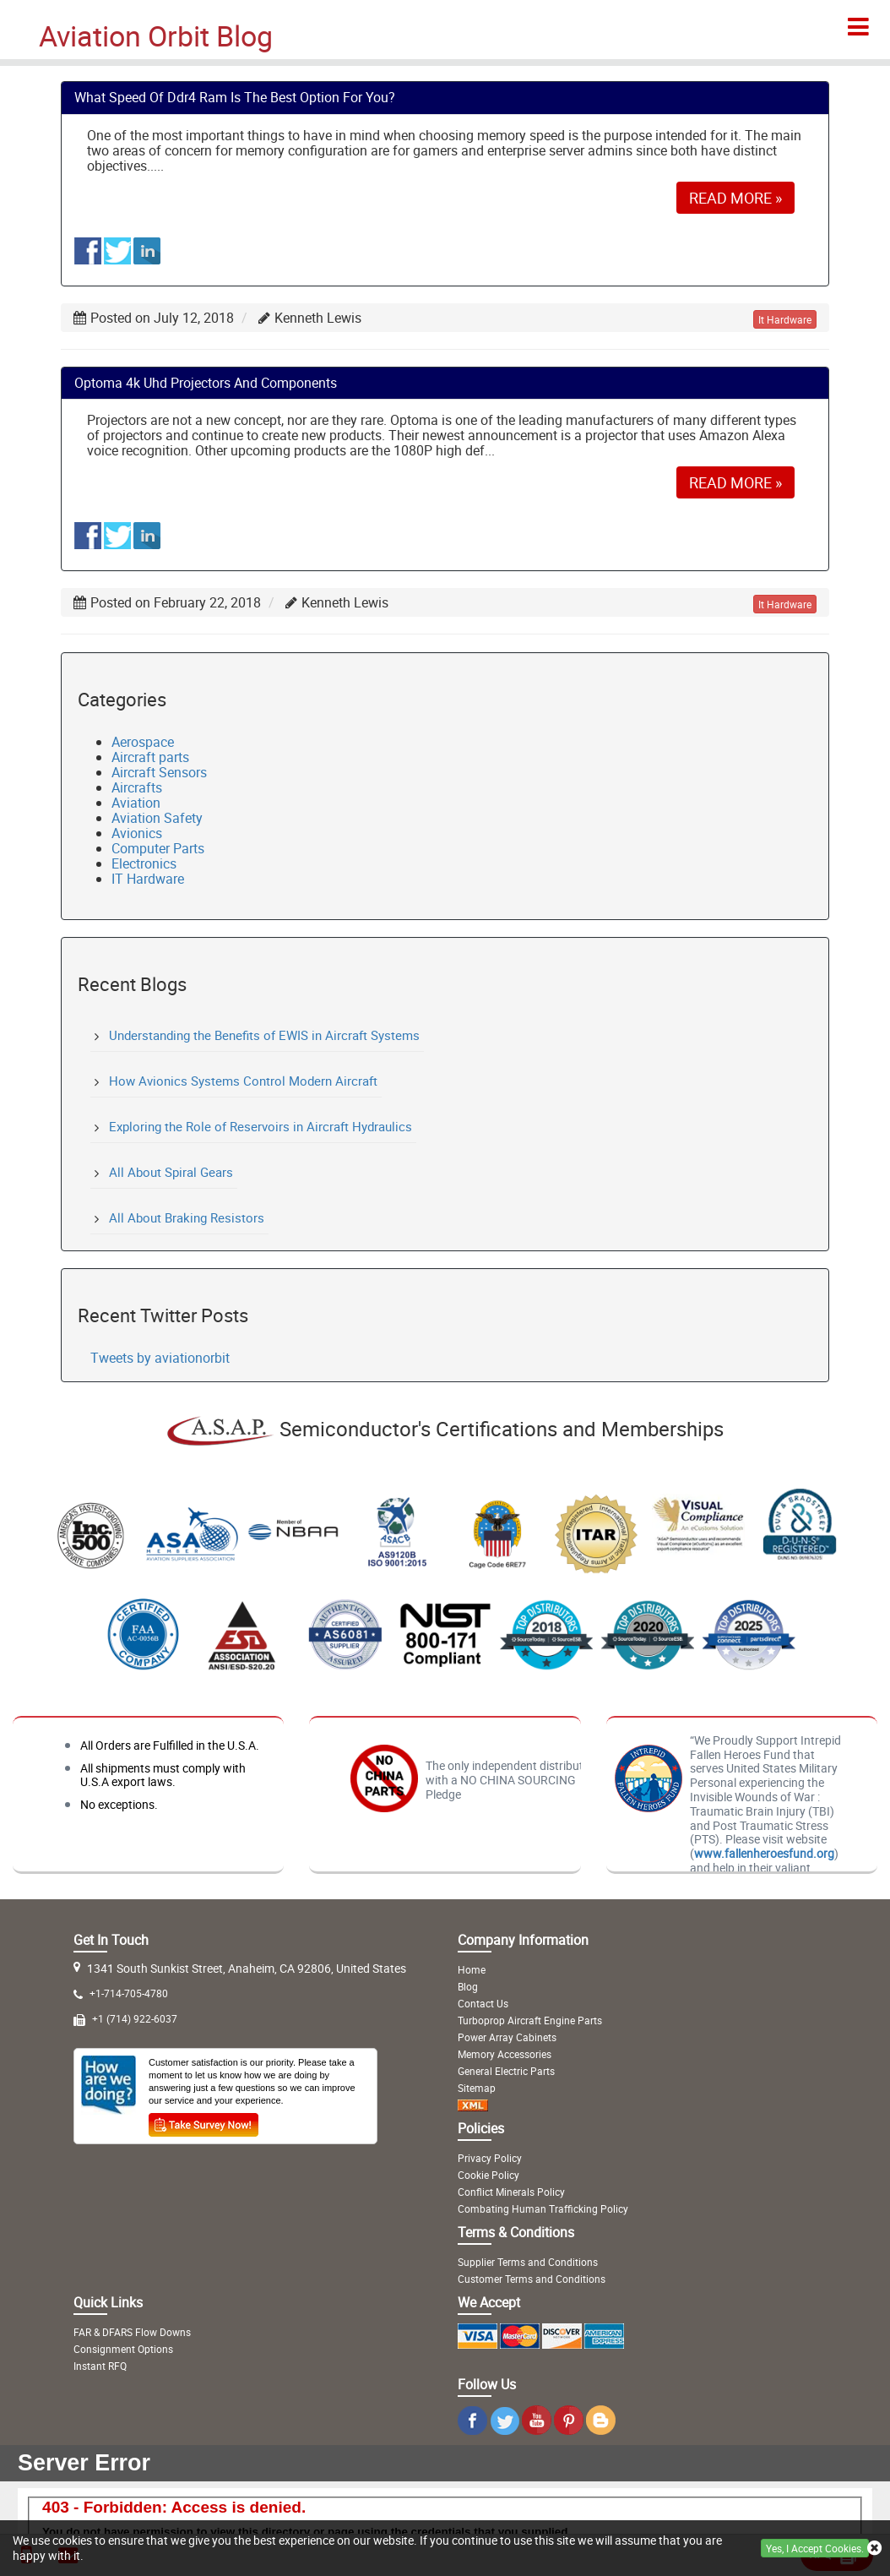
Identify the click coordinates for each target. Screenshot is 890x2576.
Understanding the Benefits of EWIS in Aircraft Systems (264, 1035)
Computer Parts (157, 848)
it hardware (784, 319)
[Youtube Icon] (536, 2428)
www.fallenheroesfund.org (764, 1853)
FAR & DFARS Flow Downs (132, 2332)
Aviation (135, 802)
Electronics (143, 863)
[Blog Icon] (601, 2428)
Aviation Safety (157, 818)
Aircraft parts (150, 757)
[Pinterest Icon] (568, 2428)
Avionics (136, 833)
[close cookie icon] (874, 2548)
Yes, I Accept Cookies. (815, 2548)
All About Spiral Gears (171, 1171)
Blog (468, 1986)
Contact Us (483, 2003)
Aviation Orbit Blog (156, 35)
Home (472, 1969)
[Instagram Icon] (472, 2428)
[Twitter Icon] (504, 2428)
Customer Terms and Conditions (531, 2278)
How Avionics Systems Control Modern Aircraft (243, 1080)
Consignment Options (123, 2348)
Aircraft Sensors (159, 772)
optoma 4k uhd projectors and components (205, 382)
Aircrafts (136, 787)
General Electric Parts (506, 2071)
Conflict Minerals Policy (511, 2191)
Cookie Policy (488, 2174)
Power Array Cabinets (507, 2037)
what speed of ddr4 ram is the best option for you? (234, 97)
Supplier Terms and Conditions (528, 2261)
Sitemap (477, 2087)
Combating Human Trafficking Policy (543, 2208)
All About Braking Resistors (186, 1217)
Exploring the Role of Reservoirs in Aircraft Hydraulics (260, 1126)
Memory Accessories (504, 2054)
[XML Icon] (473, 2104)
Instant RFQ (100, 2365)
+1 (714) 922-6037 (134, 2018)
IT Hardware (147, 878)
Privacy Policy (490, 2158)
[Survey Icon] (203, 2121)
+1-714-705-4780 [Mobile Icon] (129, 1993)
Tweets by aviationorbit (160, 1357)
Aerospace (142, 741)
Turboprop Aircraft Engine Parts (530, 2020)
